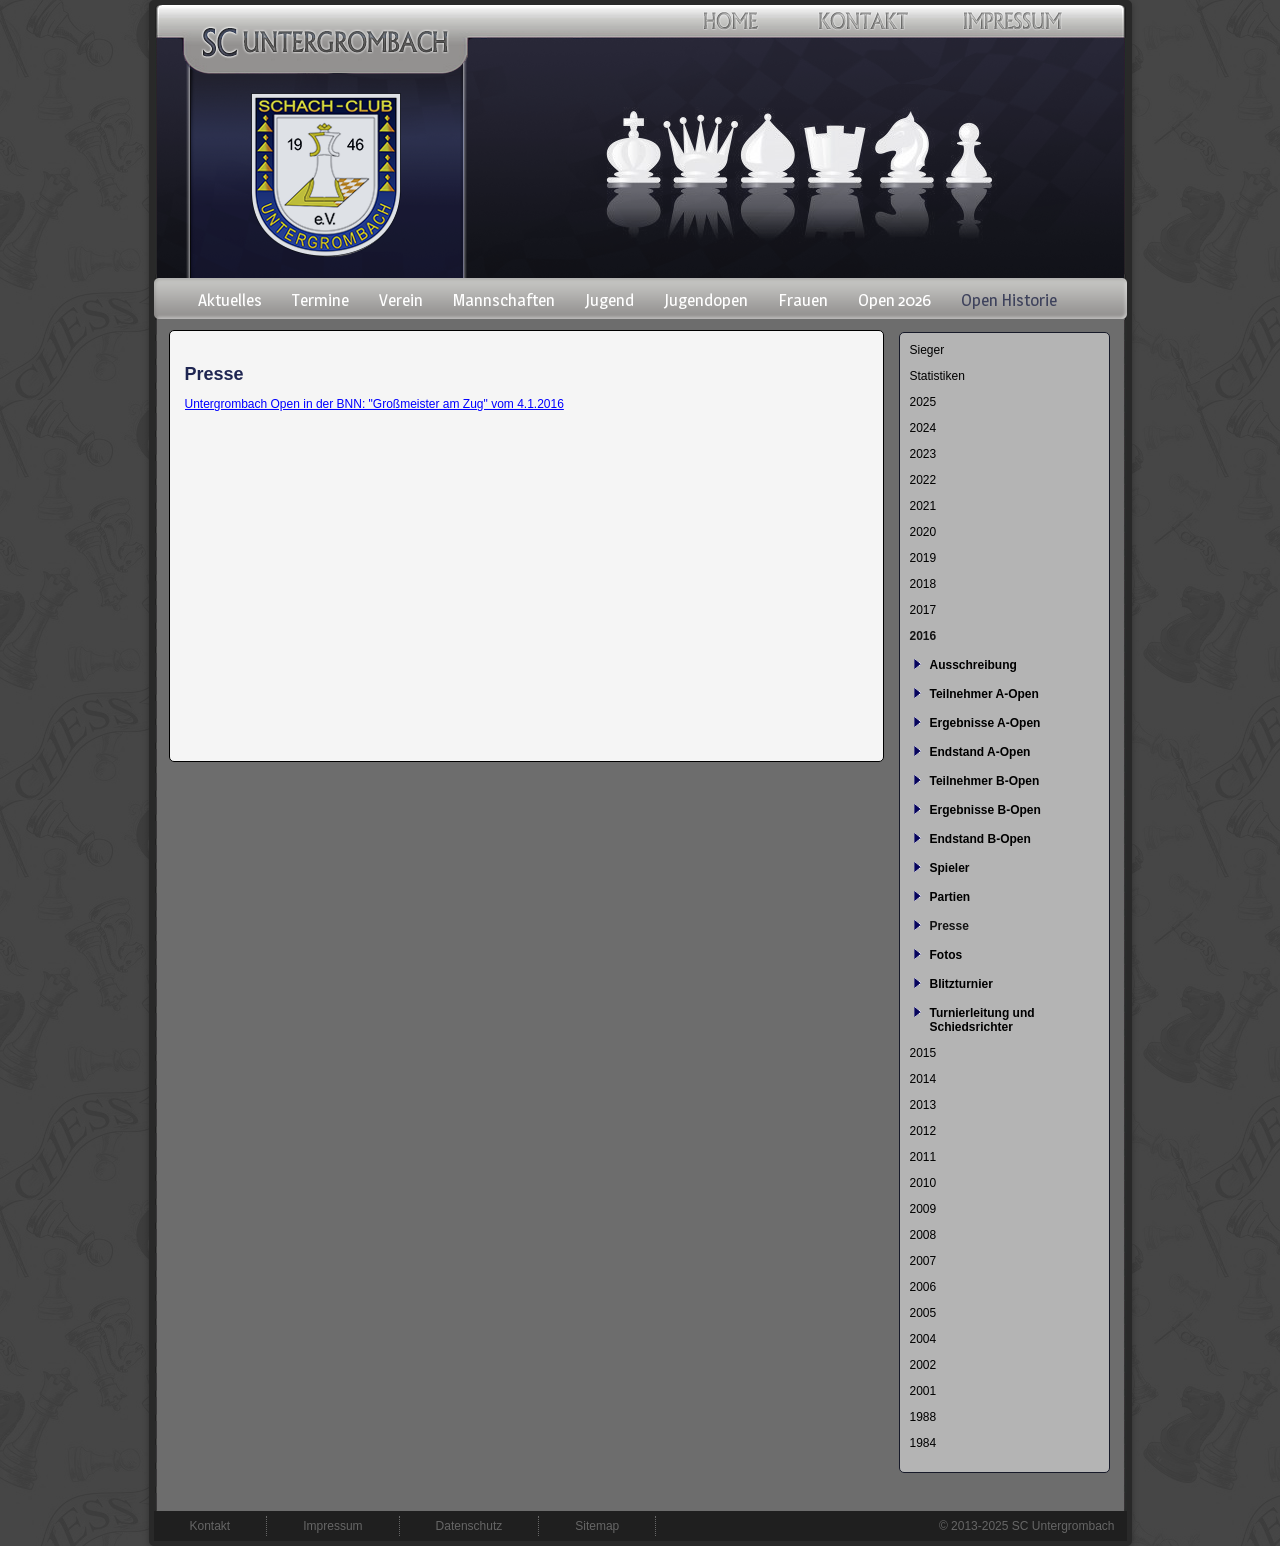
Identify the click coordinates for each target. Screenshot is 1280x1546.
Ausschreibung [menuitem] (973, 665)
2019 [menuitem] (923, 558)
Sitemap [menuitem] (597, 1526)
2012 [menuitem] (923, 1131)
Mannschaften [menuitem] (504, 300)
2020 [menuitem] (923, 532)
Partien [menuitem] (950, 897)
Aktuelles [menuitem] (230, 300)
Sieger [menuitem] (927, 350)
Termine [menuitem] (320, 300)
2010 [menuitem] (923, 1183)
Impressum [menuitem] (332, 1526)
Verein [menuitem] (401, 300)
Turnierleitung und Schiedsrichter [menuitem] (982, 1020)
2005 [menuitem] (923, 1313)
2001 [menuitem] (923, 1391)
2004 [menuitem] (923, 1339)
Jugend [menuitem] (609, 300)
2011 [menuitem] (923, 1157)
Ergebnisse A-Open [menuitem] (985, 723)
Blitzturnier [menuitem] (961, 984)
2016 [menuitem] (923, 636)
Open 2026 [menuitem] (894, 300)
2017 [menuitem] (923, 610)
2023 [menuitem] (923, 454)
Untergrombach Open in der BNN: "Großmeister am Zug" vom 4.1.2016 (374, 404)
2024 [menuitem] (923, 428)
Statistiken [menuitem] (937, 376)
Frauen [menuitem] (803, 300)
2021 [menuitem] (923, 506)
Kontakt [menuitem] (210, 1526)
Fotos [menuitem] (946, 955)
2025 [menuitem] (923, 402)
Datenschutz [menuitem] (469, 1526)
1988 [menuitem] (923, 1417)
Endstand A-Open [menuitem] (980, 752)
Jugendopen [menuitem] (706, 300)
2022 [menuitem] (923, 480)
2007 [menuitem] (923, 1261)
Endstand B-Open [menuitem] (980, 839)
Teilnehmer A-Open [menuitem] (984, 694)
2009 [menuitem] (923, 1209)
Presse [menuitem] (949, 926)
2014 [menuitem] (923, 1079)
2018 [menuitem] (923, 584)
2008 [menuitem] (923, 1235)
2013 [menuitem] (923, 1105)
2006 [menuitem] (923, 1287)
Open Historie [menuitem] (1009, 300)
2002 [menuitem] (923, 1365)
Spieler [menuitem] (950, 868)
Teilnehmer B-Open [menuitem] (985, 781)
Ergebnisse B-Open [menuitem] (985, 810)
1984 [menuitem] (923, 1443)
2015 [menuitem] (923, 1053)
